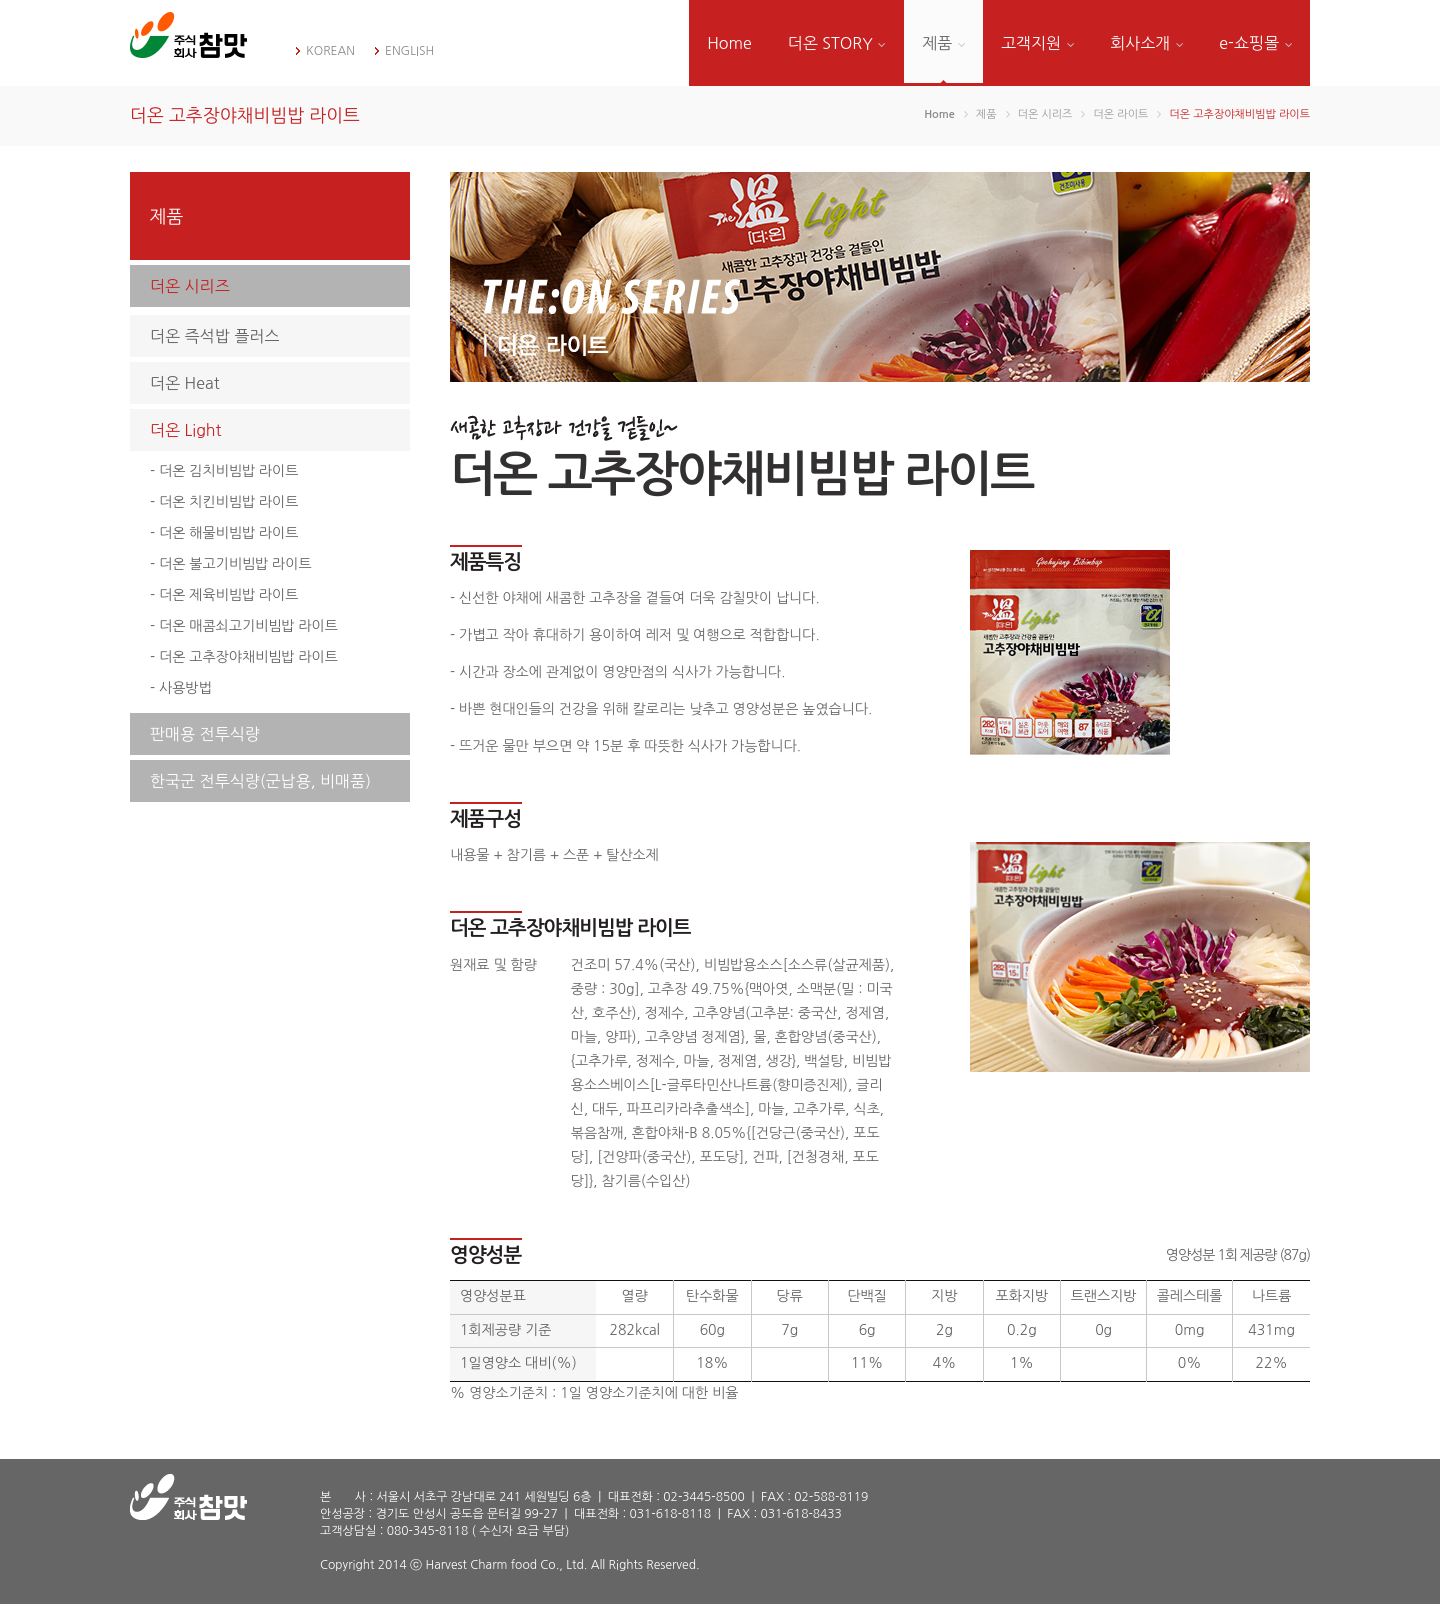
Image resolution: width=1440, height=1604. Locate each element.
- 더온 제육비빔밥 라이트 (224, 595)
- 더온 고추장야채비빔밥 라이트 (244, 657)
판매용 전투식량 (205, 734)
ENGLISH (409, 51)
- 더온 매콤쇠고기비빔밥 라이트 (244, 626)
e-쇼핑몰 (1255, 43)
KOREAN (330, 51)
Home (729, 43)
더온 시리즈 (190, 286)
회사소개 (1146, 43)
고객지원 (1037, 43)
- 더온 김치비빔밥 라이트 (224, 471)
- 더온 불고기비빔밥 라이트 (231, 564)
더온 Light (185, 430)
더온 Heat (184, 383)
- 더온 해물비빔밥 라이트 (224, 533)
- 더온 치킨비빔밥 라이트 (224, 502)
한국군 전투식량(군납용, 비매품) (260, 781)
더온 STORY (837, 43)
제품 (943, 43)
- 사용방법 (181, 688)
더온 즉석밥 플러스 (214, 336)
